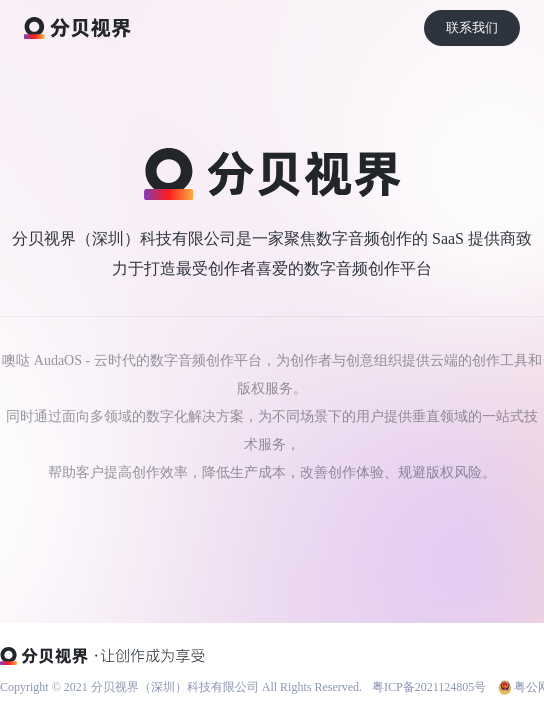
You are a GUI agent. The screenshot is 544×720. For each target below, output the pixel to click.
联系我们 (472, 27)
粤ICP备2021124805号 (429, 687)
